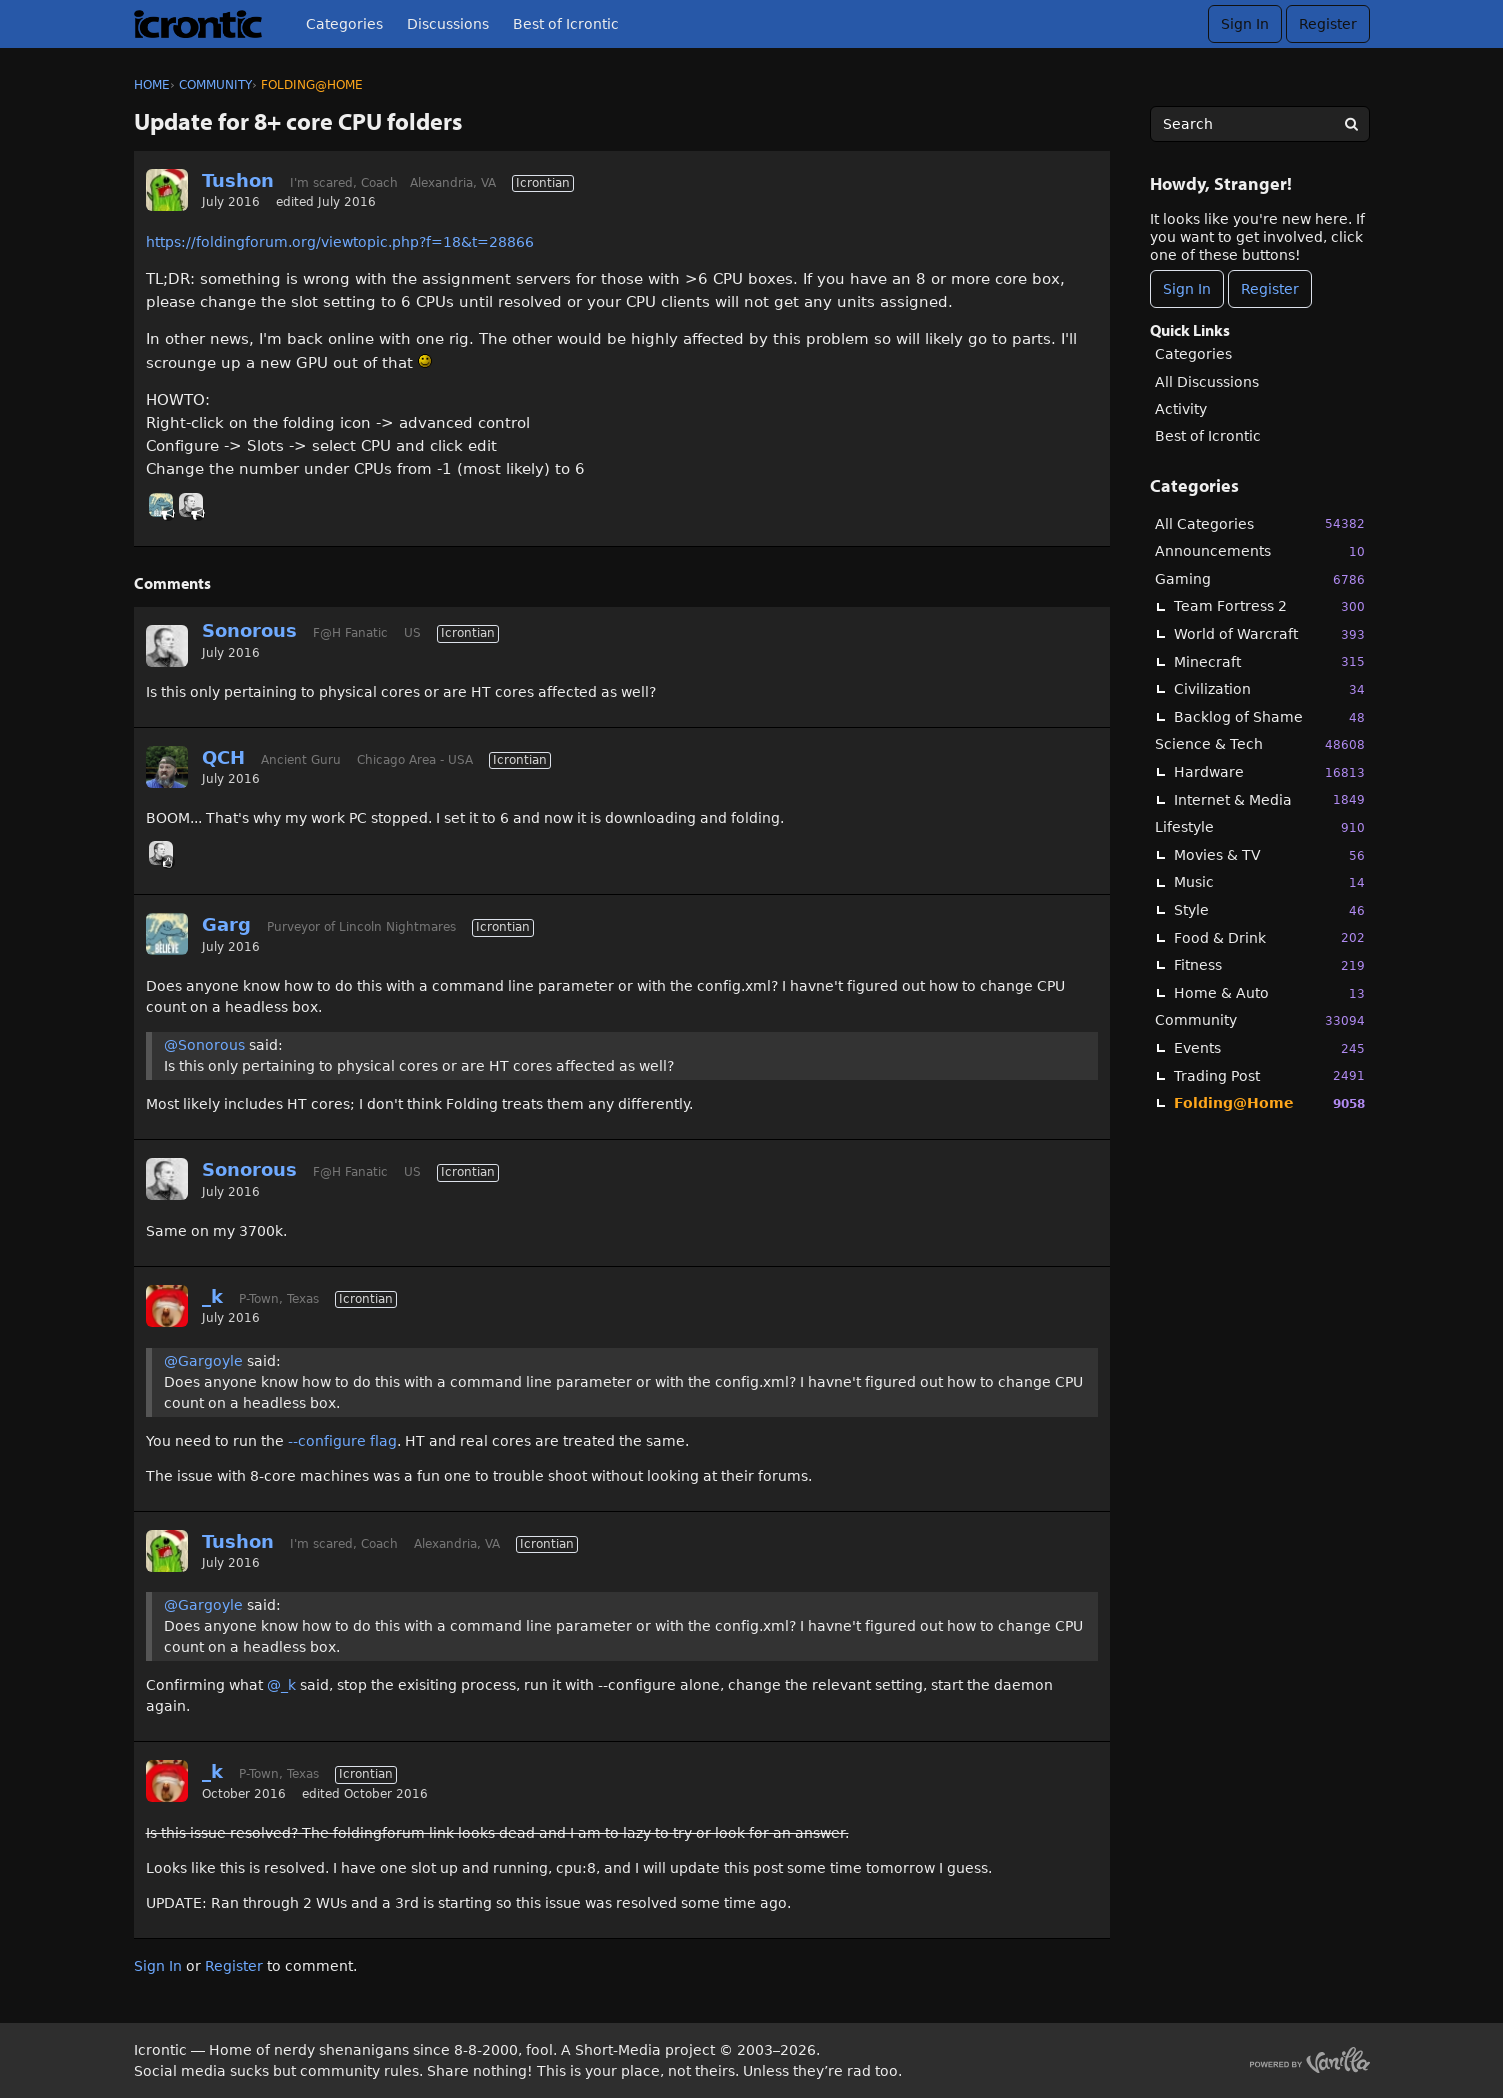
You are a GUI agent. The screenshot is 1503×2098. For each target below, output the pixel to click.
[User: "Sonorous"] (191, 505)
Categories (344, 24)
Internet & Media (1269, 799)
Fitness (1269, 965)
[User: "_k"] (167, 1306)
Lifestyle (1260, 827)
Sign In (1245, 24)
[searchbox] (1260, 124)
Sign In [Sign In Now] (1187, 289)
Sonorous (249, 630)
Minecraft (1269, 661)
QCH (223, 757)
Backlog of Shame (1269, 717)
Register (1328, 24)
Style (1269, 910)
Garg (226, 924)
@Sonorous (204, 1045)
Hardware (1269, 772)
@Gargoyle (203, 1361)
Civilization (1269, 689)
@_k (281, 1685)
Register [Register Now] (1270, 289)
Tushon (238, 180)
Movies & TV (1269, 855)
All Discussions (1207, 382)
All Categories (1260, 523)
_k (212, 1296)
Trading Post (1269, 1075)
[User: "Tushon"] (167, 190)
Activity (1181, 409)
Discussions (448, 24)
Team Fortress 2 (1269, 606)
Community (1260, 1020)
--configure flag (342, 1441)
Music (1269, 882)
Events (1269, 1048)
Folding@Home (1269, 1103)
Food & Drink (1269, 937)
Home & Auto (1269, 993)
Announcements (1260, 551)
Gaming (1260, 579)
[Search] (1352, 124)
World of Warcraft (1269, 634)
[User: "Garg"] (161, 505)
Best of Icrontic (566, 24)
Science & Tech (1260, 744)
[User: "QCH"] (167, 767)
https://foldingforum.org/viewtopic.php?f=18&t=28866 (340, 242)
